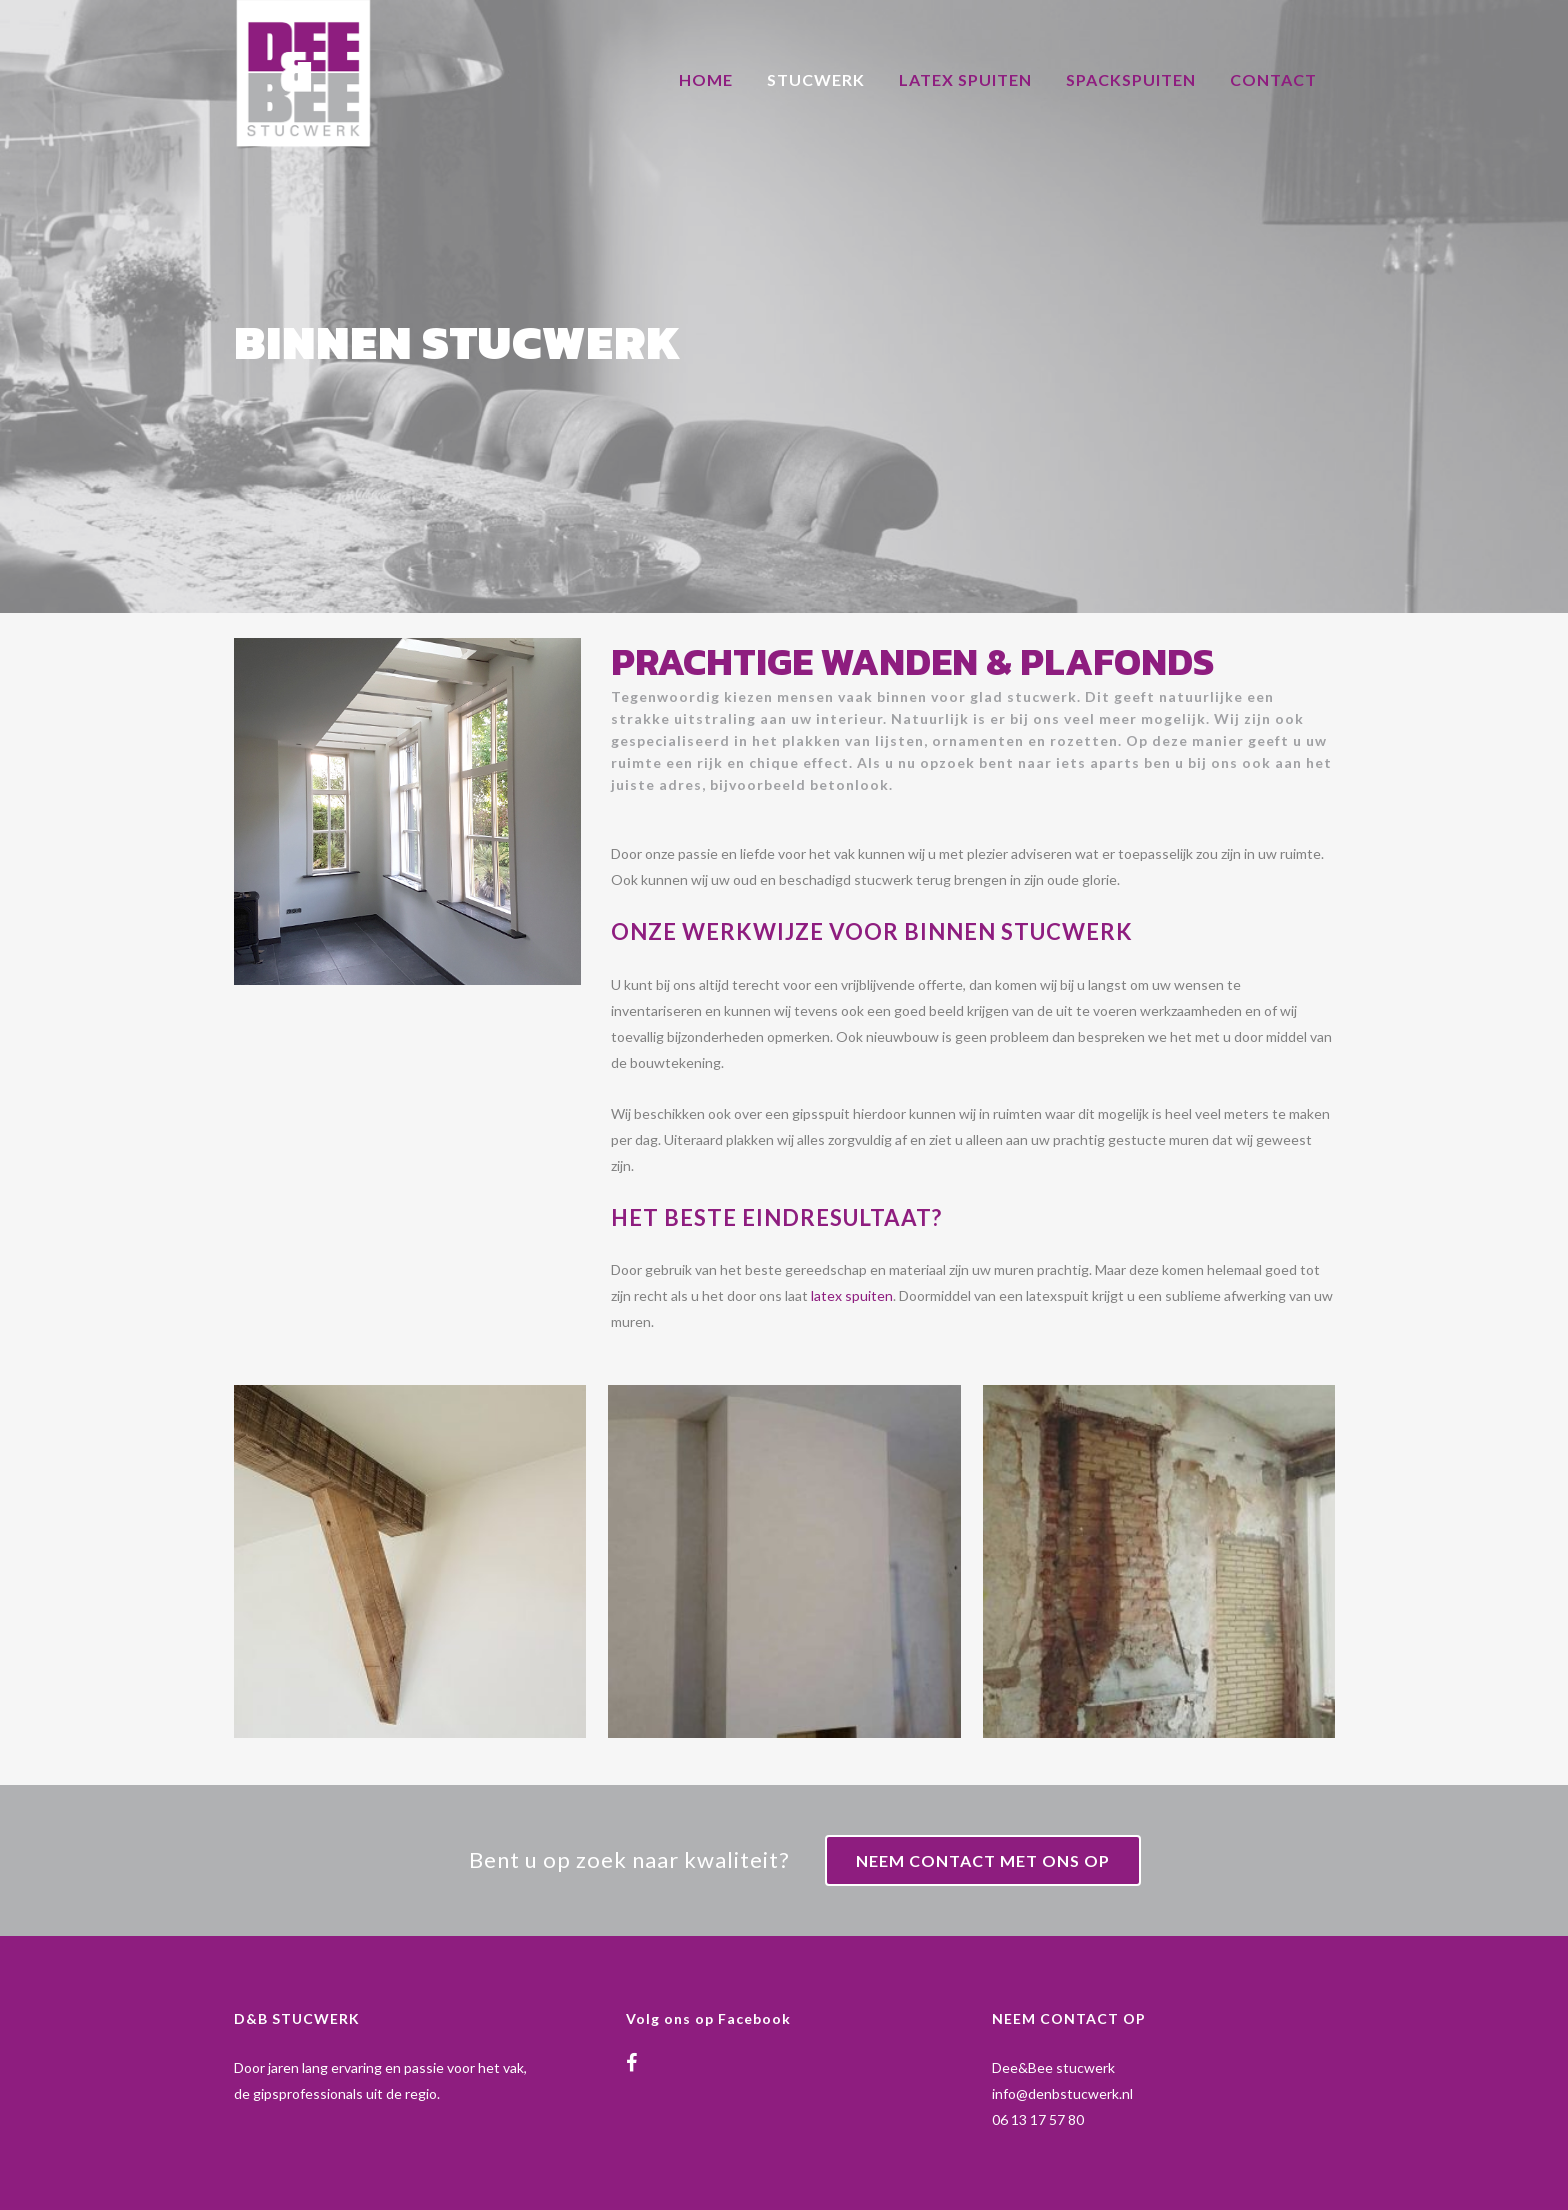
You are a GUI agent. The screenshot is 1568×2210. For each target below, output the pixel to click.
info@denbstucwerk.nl (1062, 2093)
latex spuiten (852, 1295)
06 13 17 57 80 (1038, 2119)
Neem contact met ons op (983, 1860)
